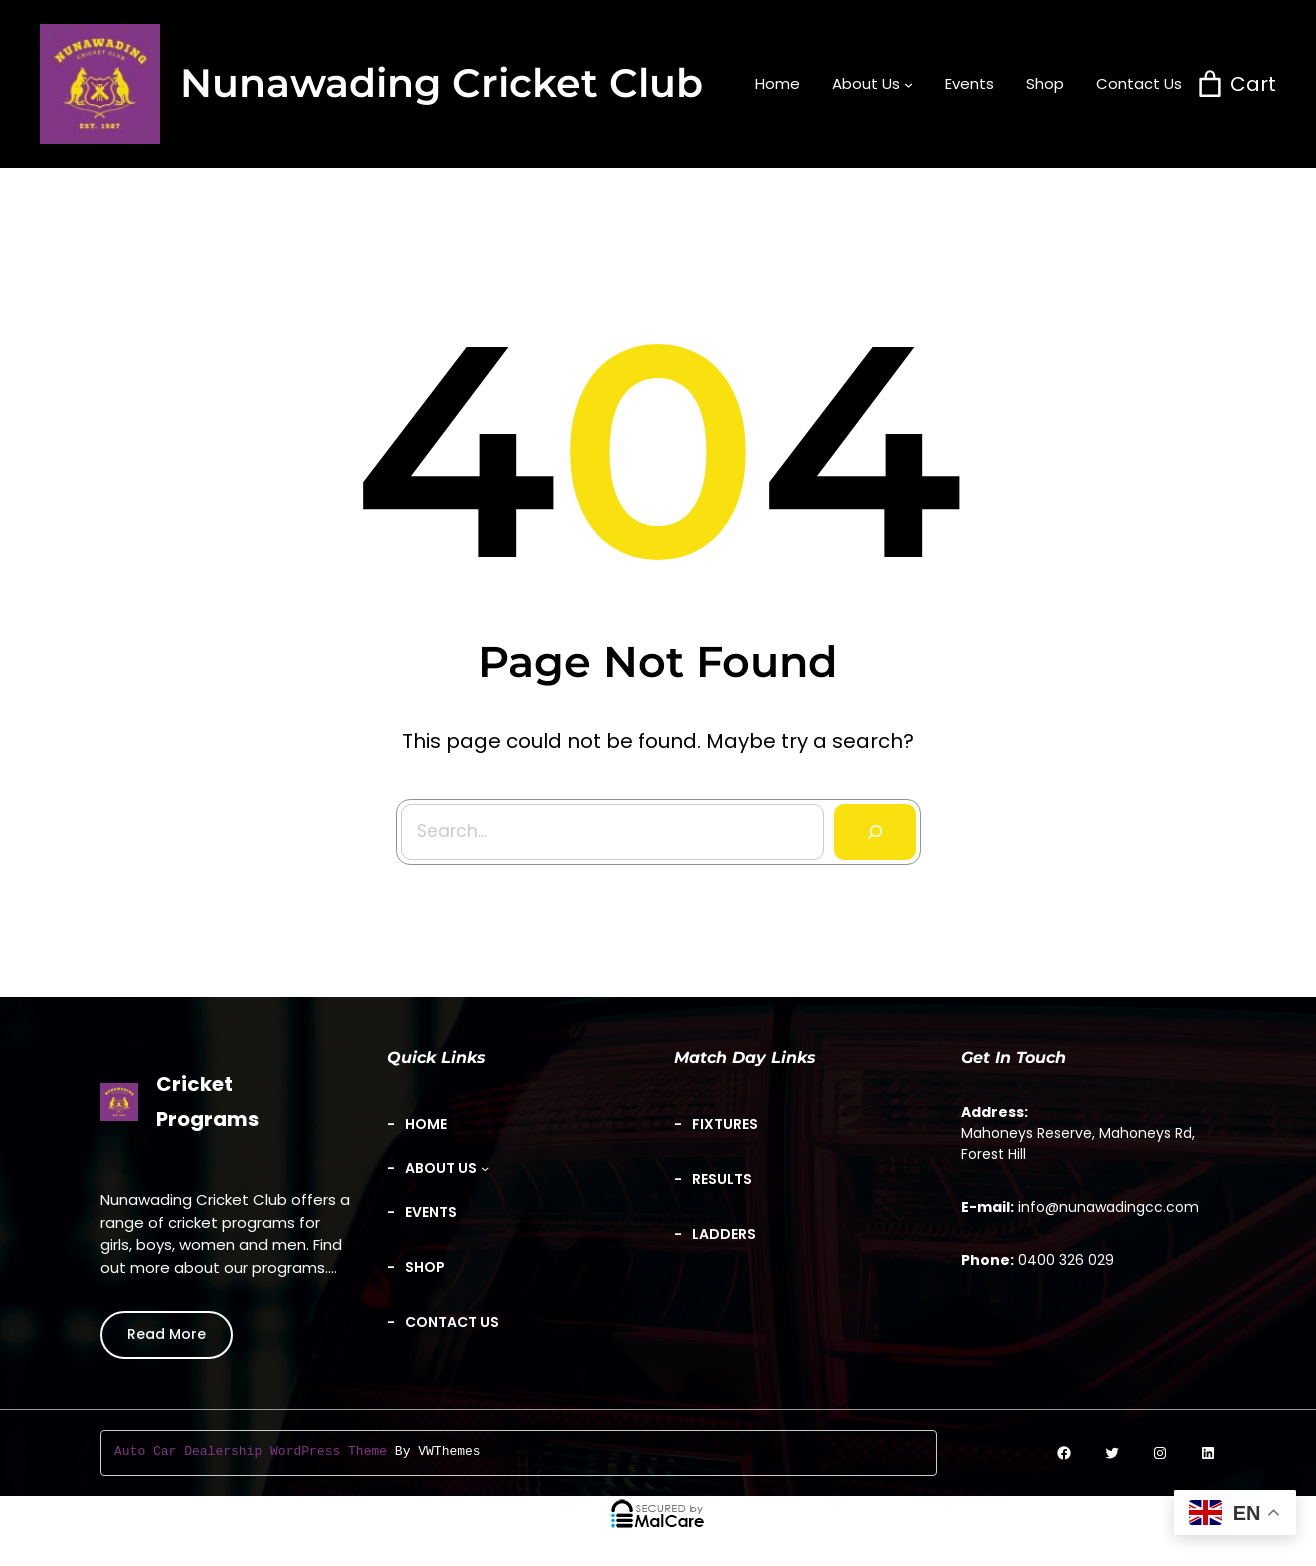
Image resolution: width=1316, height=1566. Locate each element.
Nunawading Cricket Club (441, 83)
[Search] (868, 825)
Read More (166, 1334)
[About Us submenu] (872, 84)
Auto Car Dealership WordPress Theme (250, 1452)
